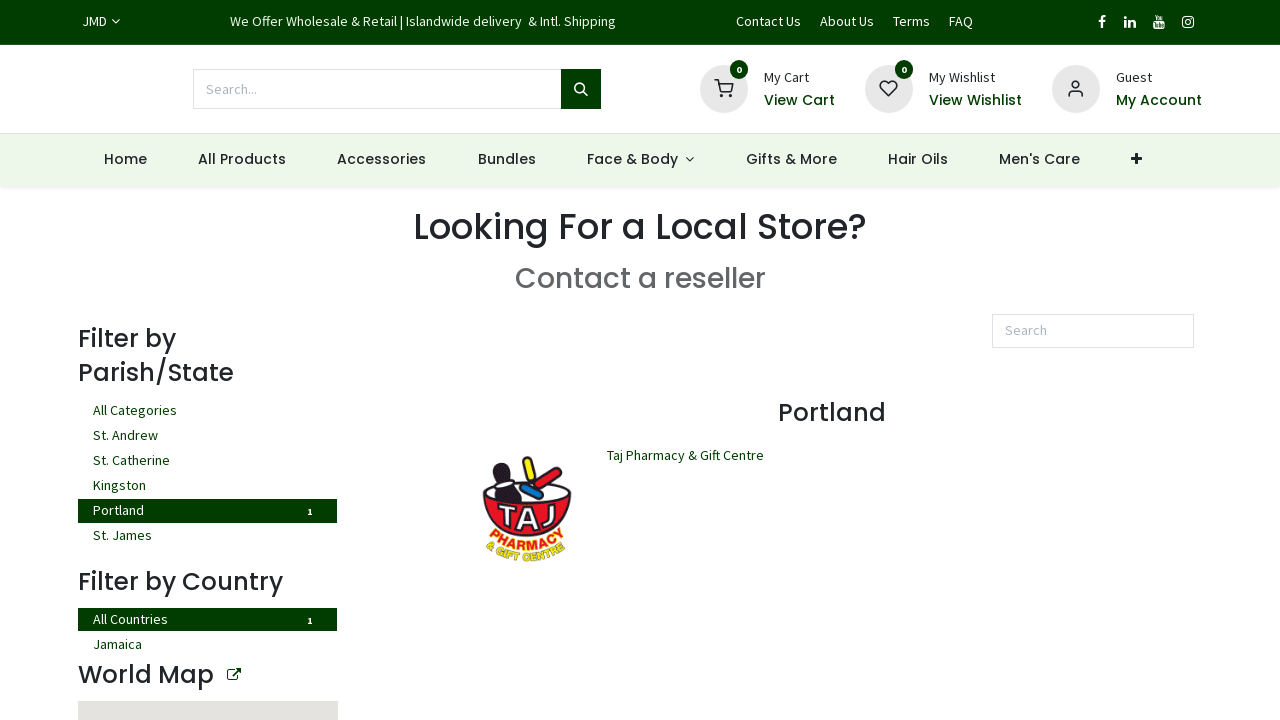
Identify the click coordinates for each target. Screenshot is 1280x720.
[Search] (581, 89)
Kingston (207, 487)
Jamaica (207, 646)
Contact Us (768, 21)
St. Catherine (207, 462)
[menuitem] (125, 160)
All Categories (207, 412)
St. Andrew (207, 437)
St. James (207, 537)
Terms (911, 21)
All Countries (207, 621)
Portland (207, 512)
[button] (1215, 160)
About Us (847, 21)
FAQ (961, 21)
